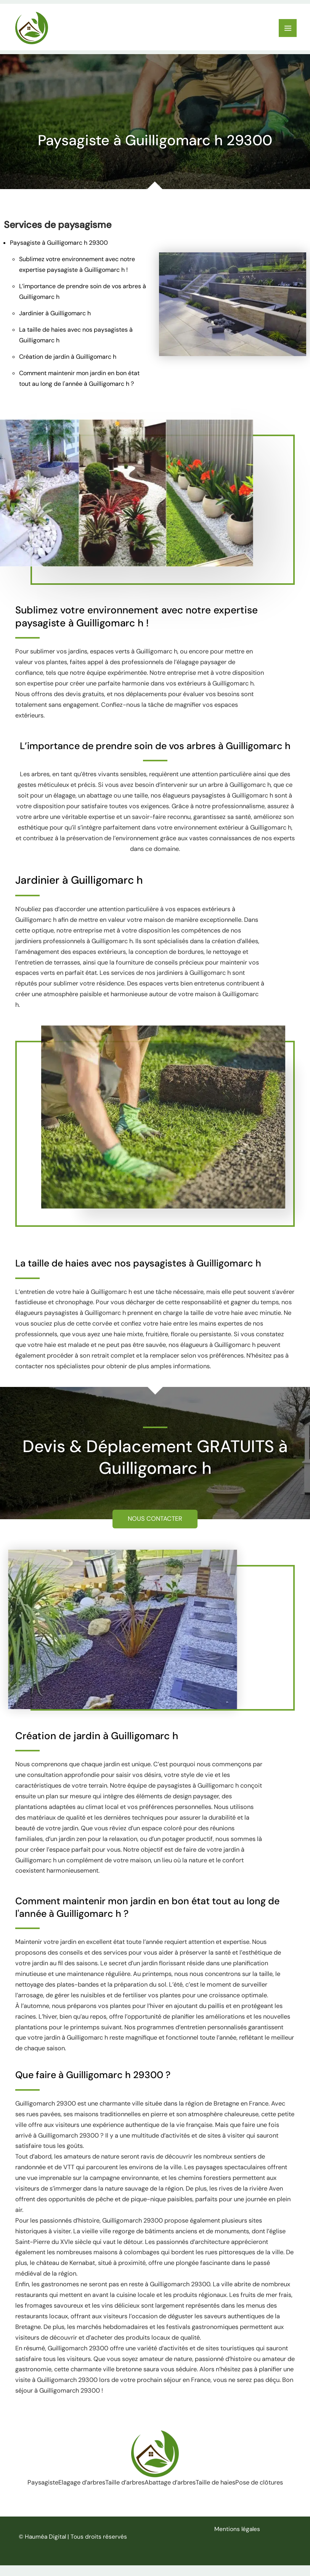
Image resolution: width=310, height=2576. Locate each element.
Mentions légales (237, 2540)
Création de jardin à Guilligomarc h (67, 359)
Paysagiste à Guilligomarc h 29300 (59, 245)
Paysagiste (45, 2484)
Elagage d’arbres (95, 2484)
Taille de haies (260, 2484)
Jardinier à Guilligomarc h (55, 315)
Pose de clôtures (155, 2498)
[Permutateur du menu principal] (288, 29)
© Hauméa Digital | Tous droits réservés (73, 2547)
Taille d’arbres (149, 2484)
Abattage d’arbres (205, 2484)
